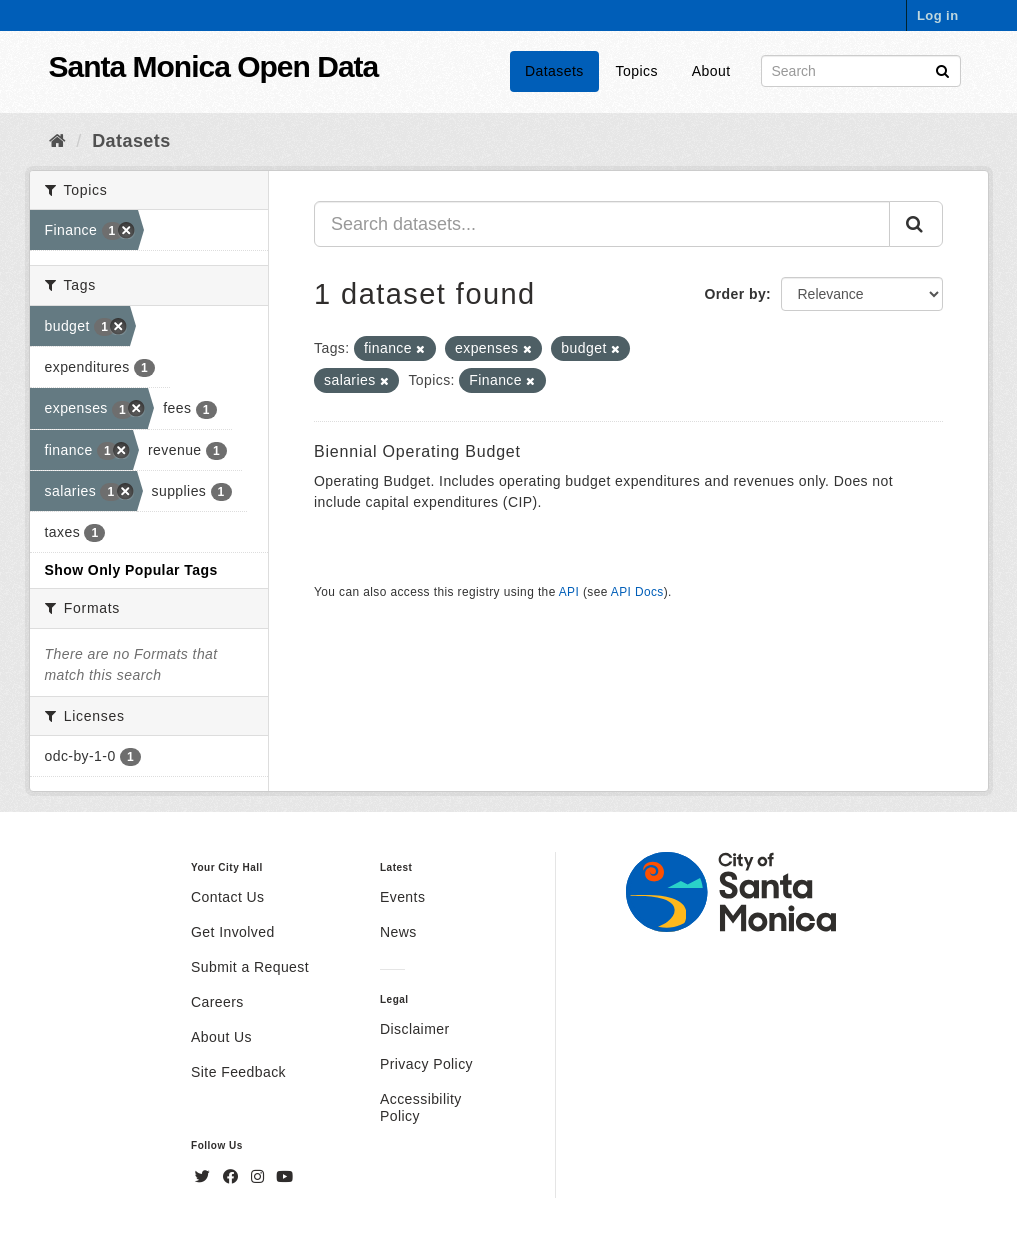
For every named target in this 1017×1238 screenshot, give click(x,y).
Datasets (554, 71)
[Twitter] (205, 1177)
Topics (637, 71)
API (569, 592)
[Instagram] (260, 1177)
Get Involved (233, 932)
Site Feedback (238, 1072)
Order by (735, 294)
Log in (938, 15)
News (398, 932)
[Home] (57, 141)
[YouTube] (284, 1177)
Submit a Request (250, 967)
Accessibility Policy (421, 1107)
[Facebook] (233, 1177)
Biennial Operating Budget (417, 451)
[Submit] (942, 69)
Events (402, 897)
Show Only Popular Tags (131, 570)
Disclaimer (415, 1029)
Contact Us (227, 897)
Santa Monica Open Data (214, 66)
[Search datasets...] (602, 224)
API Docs (637, 592)
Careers (217, 1002)
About (711, 71)
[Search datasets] (861, 71)
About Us (221, 1037)
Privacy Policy (426, 1064)
